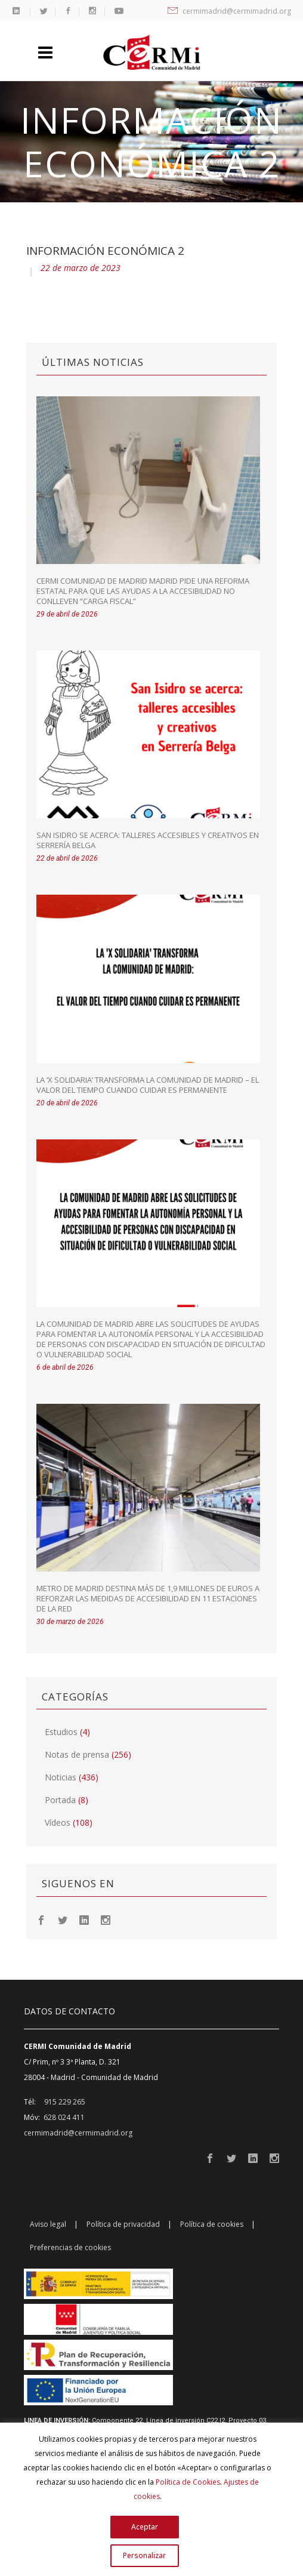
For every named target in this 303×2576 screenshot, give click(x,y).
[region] (151, 2499)
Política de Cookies (188, 2482)
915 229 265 (64, 2102)
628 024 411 (64, 2117)
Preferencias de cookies (70, 2247)
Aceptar (144, 2527)
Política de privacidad (123, 2224)
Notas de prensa (77, 1754)
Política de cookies (211, 2224)
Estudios (61, 1731)
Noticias (60, 1777)
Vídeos (57, 1822)
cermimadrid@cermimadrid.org (229, 11)
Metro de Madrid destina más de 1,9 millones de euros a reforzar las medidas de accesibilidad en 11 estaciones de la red (147, 1598)
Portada (60, 1799)
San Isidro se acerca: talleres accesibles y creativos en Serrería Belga (147, 840)
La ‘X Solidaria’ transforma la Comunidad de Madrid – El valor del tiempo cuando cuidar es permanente (147, 1084)
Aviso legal (48, 2224)
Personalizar (144, 2555)
